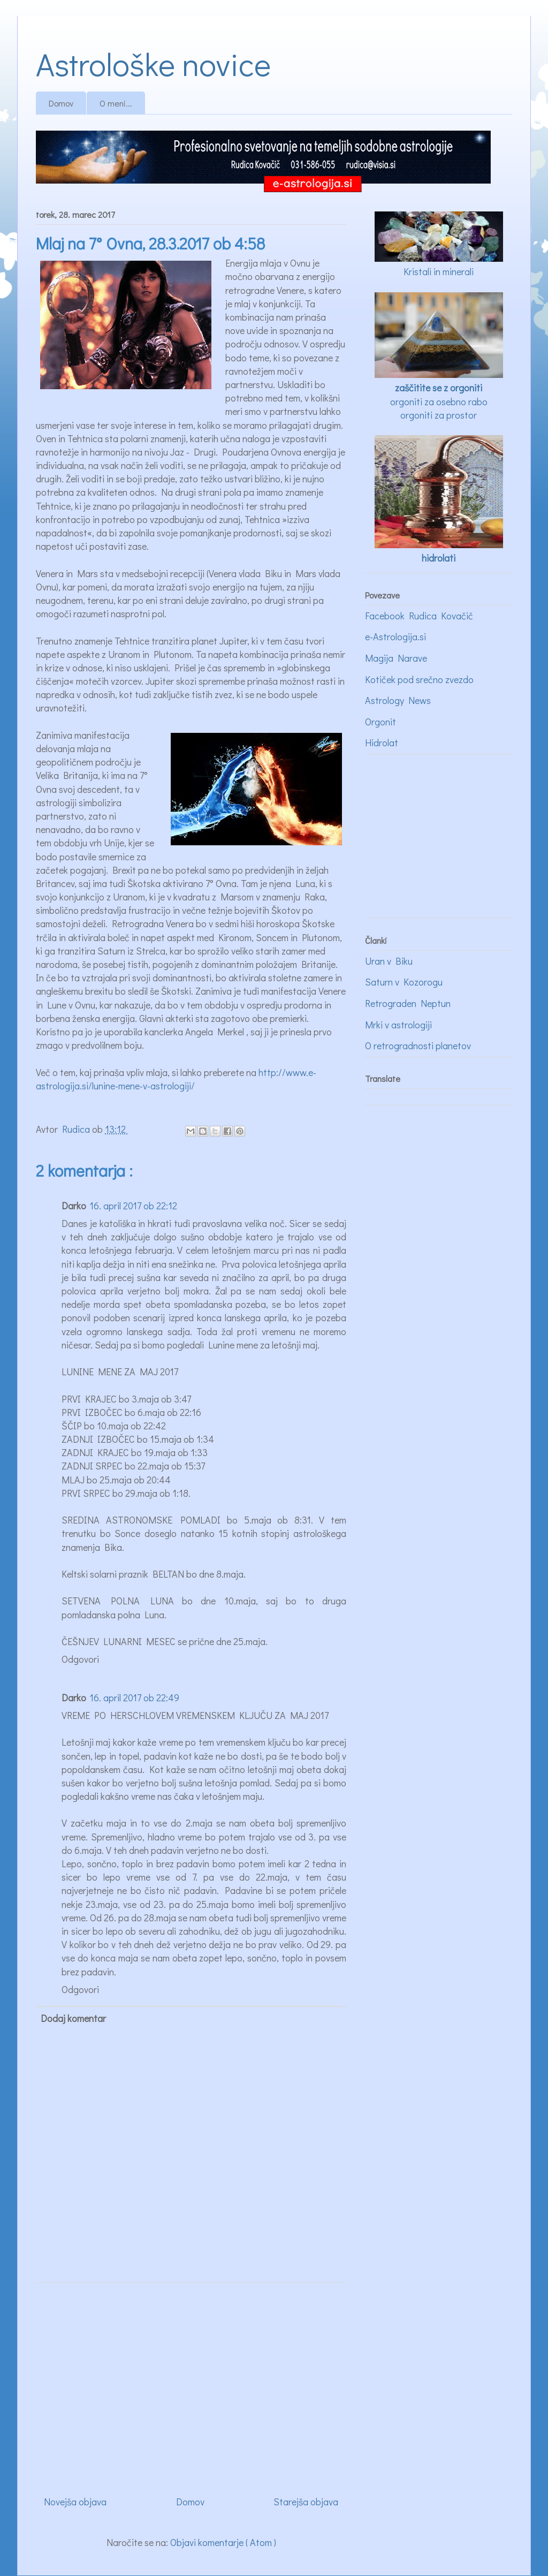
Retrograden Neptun (408, 1003)
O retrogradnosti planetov (418, 1045)
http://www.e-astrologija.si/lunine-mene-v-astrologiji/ (176, 1079)
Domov (61, 103)
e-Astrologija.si (395, 636)
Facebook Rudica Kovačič (419, 615)
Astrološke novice (153, 63)
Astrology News (398, 700)
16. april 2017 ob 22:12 (133, 1205)
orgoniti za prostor (438, 414)
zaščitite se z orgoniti (438, 387)
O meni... (116, 103)
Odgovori (80, 1659)
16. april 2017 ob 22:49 (134, 1697)
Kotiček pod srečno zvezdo (419, 679)
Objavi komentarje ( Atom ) (223, 2542)
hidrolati (438, 557)
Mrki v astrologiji (398, 1024)
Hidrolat (381, 742)
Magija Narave (396, 657)
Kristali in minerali (439, 271)
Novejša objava (75, 2501)
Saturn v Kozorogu (404, 981)
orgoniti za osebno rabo (439, 401)
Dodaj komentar (73, 2018)
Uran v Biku (389, 960)
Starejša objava (305, 2501)
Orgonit (380, 721)
